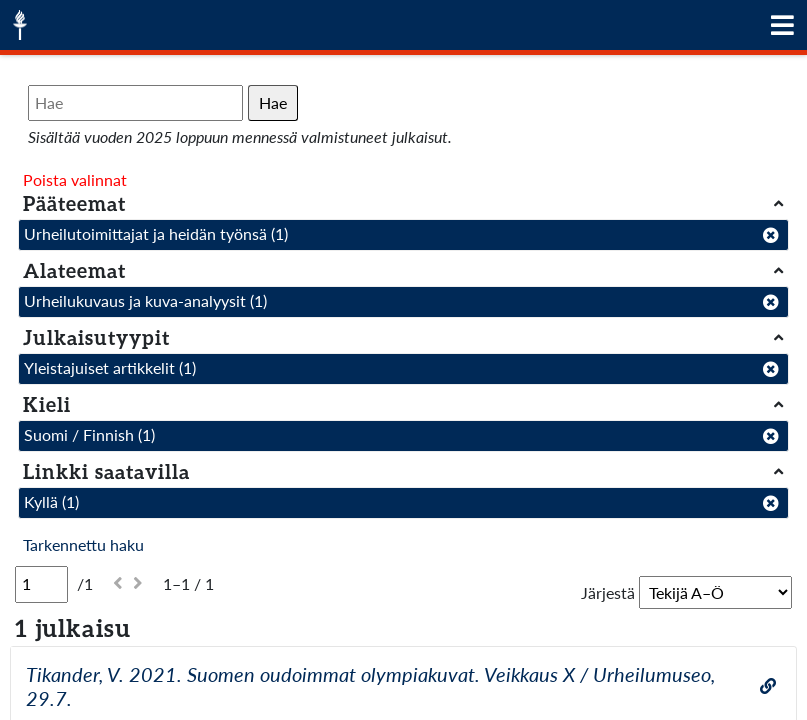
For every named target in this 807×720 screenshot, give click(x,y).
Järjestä (608, 592)
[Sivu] (41, 584)
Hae (273, 102)
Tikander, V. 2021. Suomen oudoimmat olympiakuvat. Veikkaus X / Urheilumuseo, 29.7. (370, 686)
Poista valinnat (75, 179)
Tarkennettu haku (83, 544)
